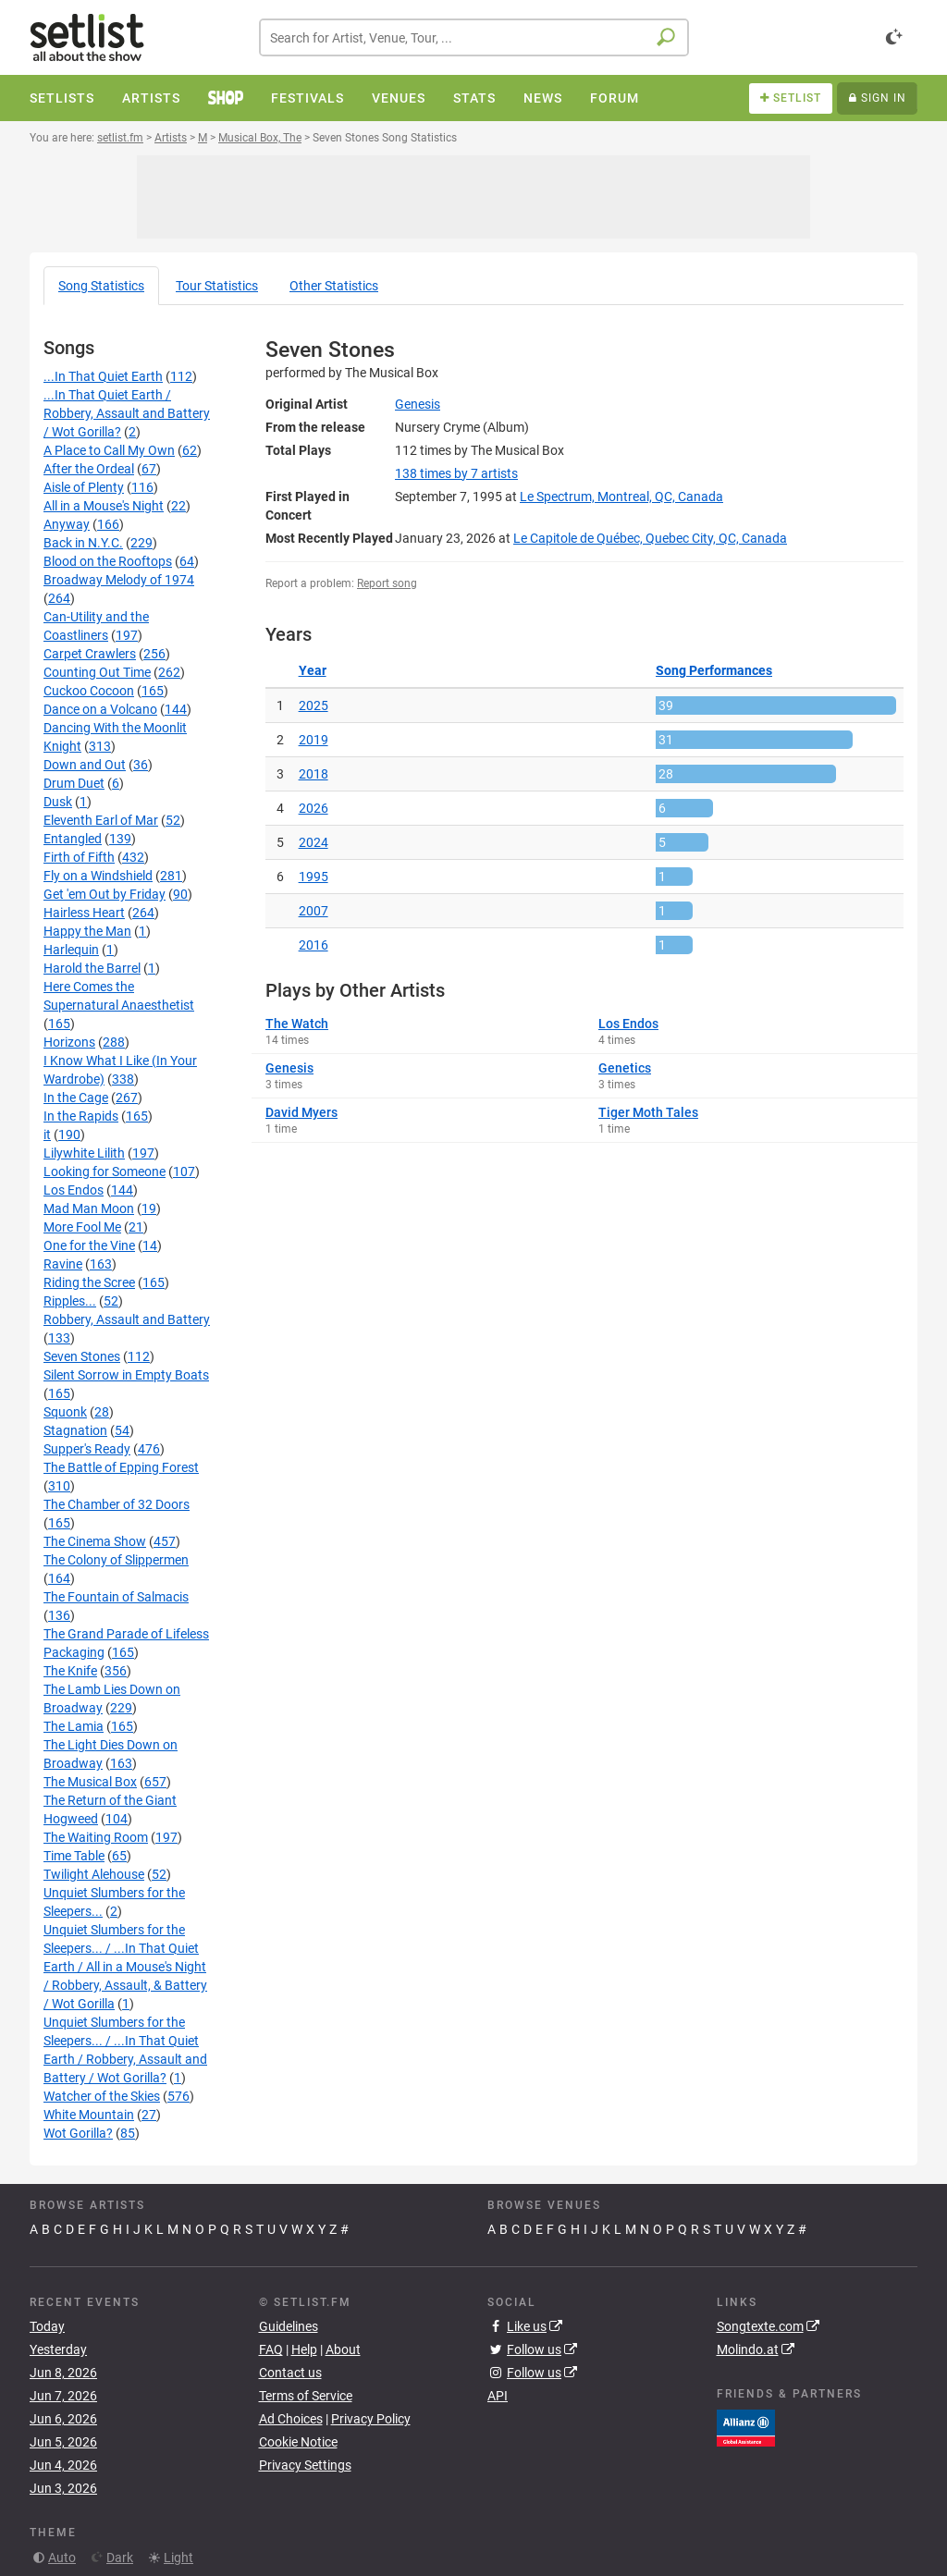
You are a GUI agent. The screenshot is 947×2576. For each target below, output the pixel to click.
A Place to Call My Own (109, 450)
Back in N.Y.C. (83, 542)
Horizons (69, 1042)
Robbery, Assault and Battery (126, 1319)
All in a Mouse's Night (103, 505)
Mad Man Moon (88, 1208)
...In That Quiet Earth (103, 376)
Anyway (66, 524)
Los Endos (73, 1190)
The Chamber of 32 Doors (116, 1504)
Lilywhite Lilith (84, 1153)
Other (333, 285)
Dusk (57, 801)
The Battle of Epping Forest (121, 1467)
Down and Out (84, 764)
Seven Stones (81, 1356)
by (456, 473)
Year (312, 670)
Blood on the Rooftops (107, 561)
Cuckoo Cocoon (88, 690)
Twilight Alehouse (93, 1874)
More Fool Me (82, 1227)
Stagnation (75, 1430)
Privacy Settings (305, 2465)
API (497, 2395)
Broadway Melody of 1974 (118, 579)
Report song (387, 583)
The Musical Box (90, 1781)
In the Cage (75, 1097)
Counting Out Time (97, 672)
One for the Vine (89, 1245)
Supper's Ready (86, 1448)
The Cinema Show (94, 1541)
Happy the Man (87, 931)
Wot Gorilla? (78, 2133)
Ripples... (69, 1301)
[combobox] (474, 37)
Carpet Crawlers (89, 653)
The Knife (70, 1670)
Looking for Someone (104, 1171)
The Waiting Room (95, 1837)
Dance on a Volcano (100, 709)
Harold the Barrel (92, 968)
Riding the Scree (89, 1282)
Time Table (74, 1855)
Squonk (65, 1412)
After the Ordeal (88, 468)
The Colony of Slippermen (116, 1559)
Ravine (62, 1264)
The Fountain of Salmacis (116, 1596)
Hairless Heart (84, 912)
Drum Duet (74, 783)
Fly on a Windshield (98, 875)
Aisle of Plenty (83, 487)
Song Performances (714, 670)
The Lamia (73, 1726)
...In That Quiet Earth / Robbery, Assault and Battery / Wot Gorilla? (126, 413)
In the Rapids (80, 1116)
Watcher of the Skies (101, 2096)
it (47, 1134)
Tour (217, 285)
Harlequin (71, 949)
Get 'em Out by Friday (104, 894)
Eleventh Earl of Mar (100, 820)
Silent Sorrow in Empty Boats (126, 1375)
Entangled (72, 838)
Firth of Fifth (79, 857)
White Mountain (88, 2114)
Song (101, 285)
